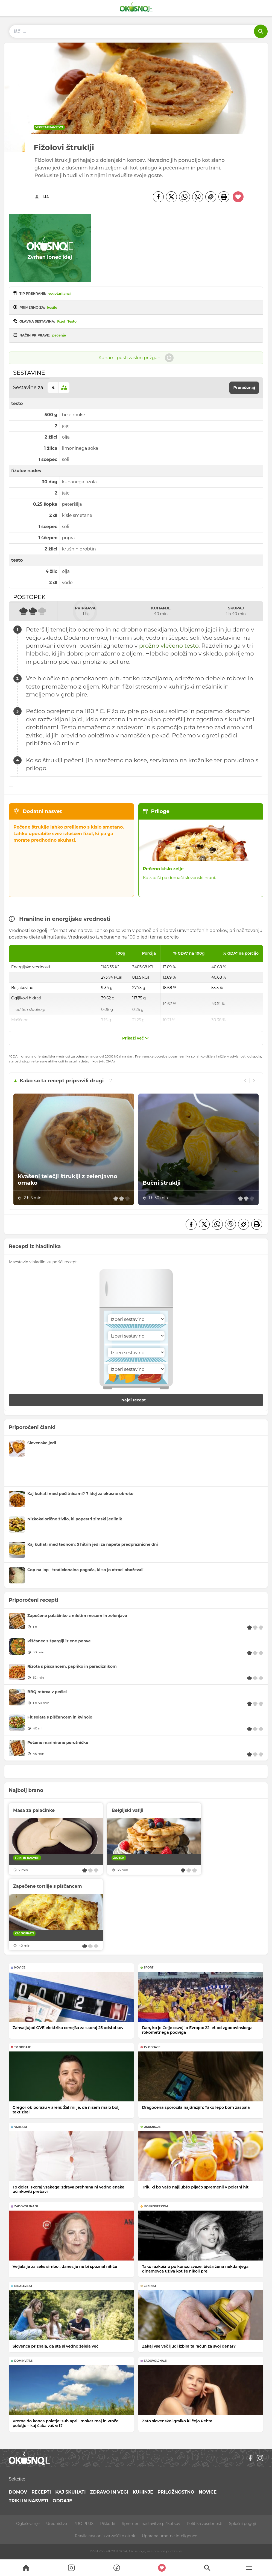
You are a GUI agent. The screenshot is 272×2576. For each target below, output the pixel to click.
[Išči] (261, 31)
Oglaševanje (28, 2523)
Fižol (61, 321)
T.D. (45, 196)
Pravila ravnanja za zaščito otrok (105, 2535)
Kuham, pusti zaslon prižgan (136, 357)
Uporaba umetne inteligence (169, 2535)
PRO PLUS (83, 2523)
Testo (72, 321)
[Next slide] (254, 1080)
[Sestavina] (136, 1319)
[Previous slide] (245, 1080)
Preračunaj (244, 387)
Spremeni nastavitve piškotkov (151, 2523)
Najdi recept (139, 1400)
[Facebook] (158, 196)
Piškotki (107, 2523)
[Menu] (249, 2568)
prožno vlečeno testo (169, 645)
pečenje (59, 335)
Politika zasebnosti (204, 2523)
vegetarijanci (59, 293)
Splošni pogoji (242, 2523)
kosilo (52, 307)
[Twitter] (171, 196)
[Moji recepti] (161, 2568)
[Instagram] (260, 2458)
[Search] (26, 2568)
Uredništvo (56, 2523)
